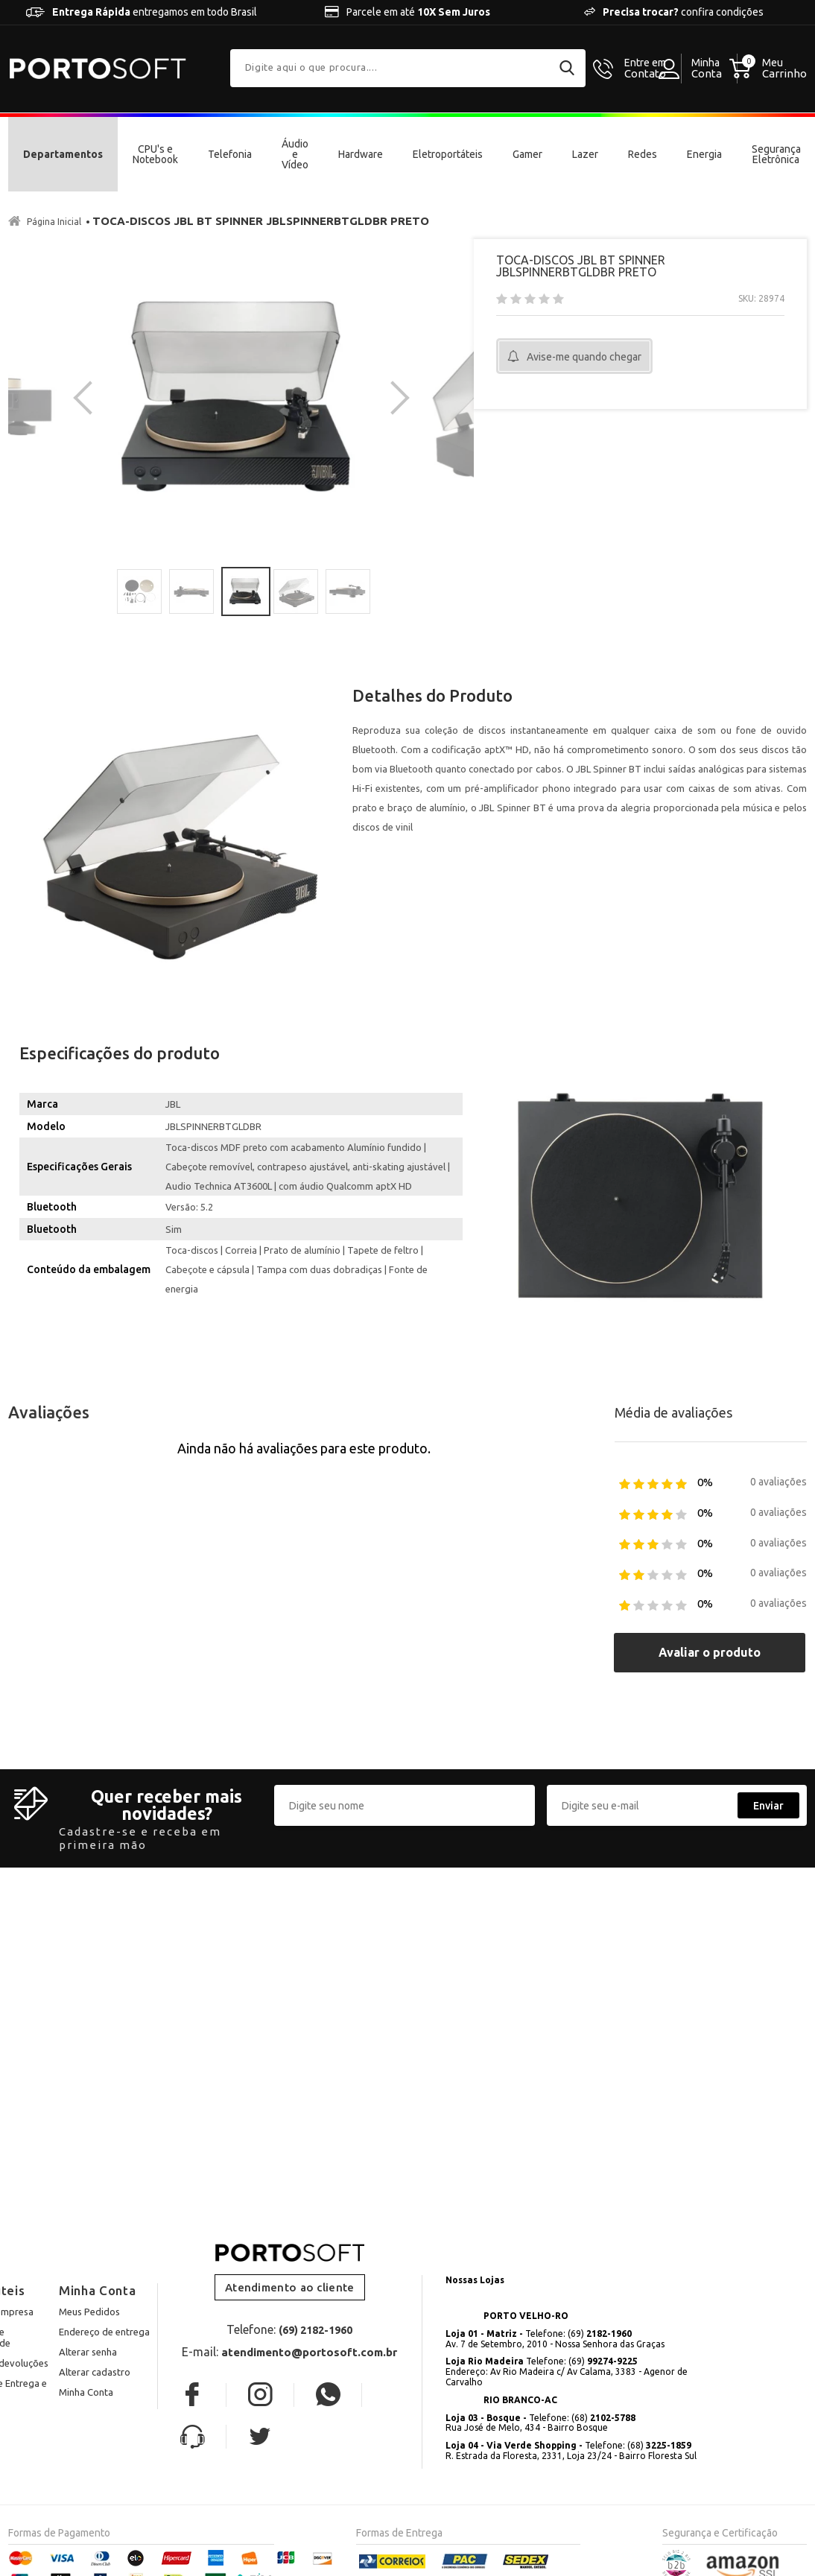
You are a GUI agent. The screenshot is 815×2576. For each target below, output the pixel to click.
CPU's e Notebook (155, 154)
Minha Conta (86, 2391)
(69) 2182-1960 (315, 2330)
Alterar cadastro (94, 2371)
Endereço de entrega (104, 2331)
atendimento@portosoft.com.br (309, 2352)
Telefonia (230, 154)
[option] (241, 397)
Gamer (527, 154)
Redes (642, 154)
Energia (704, 154)
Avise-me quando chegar (584, 357)
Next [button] (393, 397)
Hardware (360, 154)
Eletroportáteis (448, 154)
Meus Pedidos (89, 2311)
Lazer (585, 154)
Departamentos (63, 154)
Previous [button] (90, 397)
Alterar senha (88, 2351)
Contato (645, 68)
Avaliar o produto (710, 1652)
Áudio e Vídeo (295, 154)
